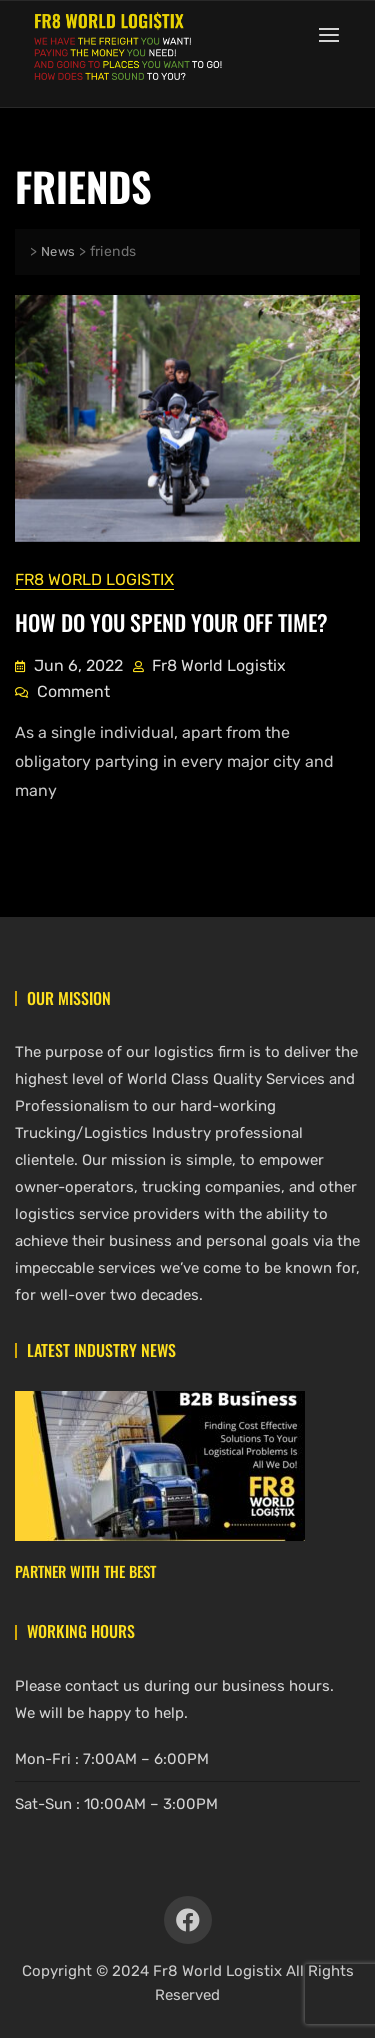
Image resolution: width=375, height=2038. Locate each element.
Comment (73, 690)
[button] (334, 34)
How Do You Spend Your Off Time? (171, 622)
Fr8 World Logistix (94, 579)
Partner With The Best (85, 1571)
